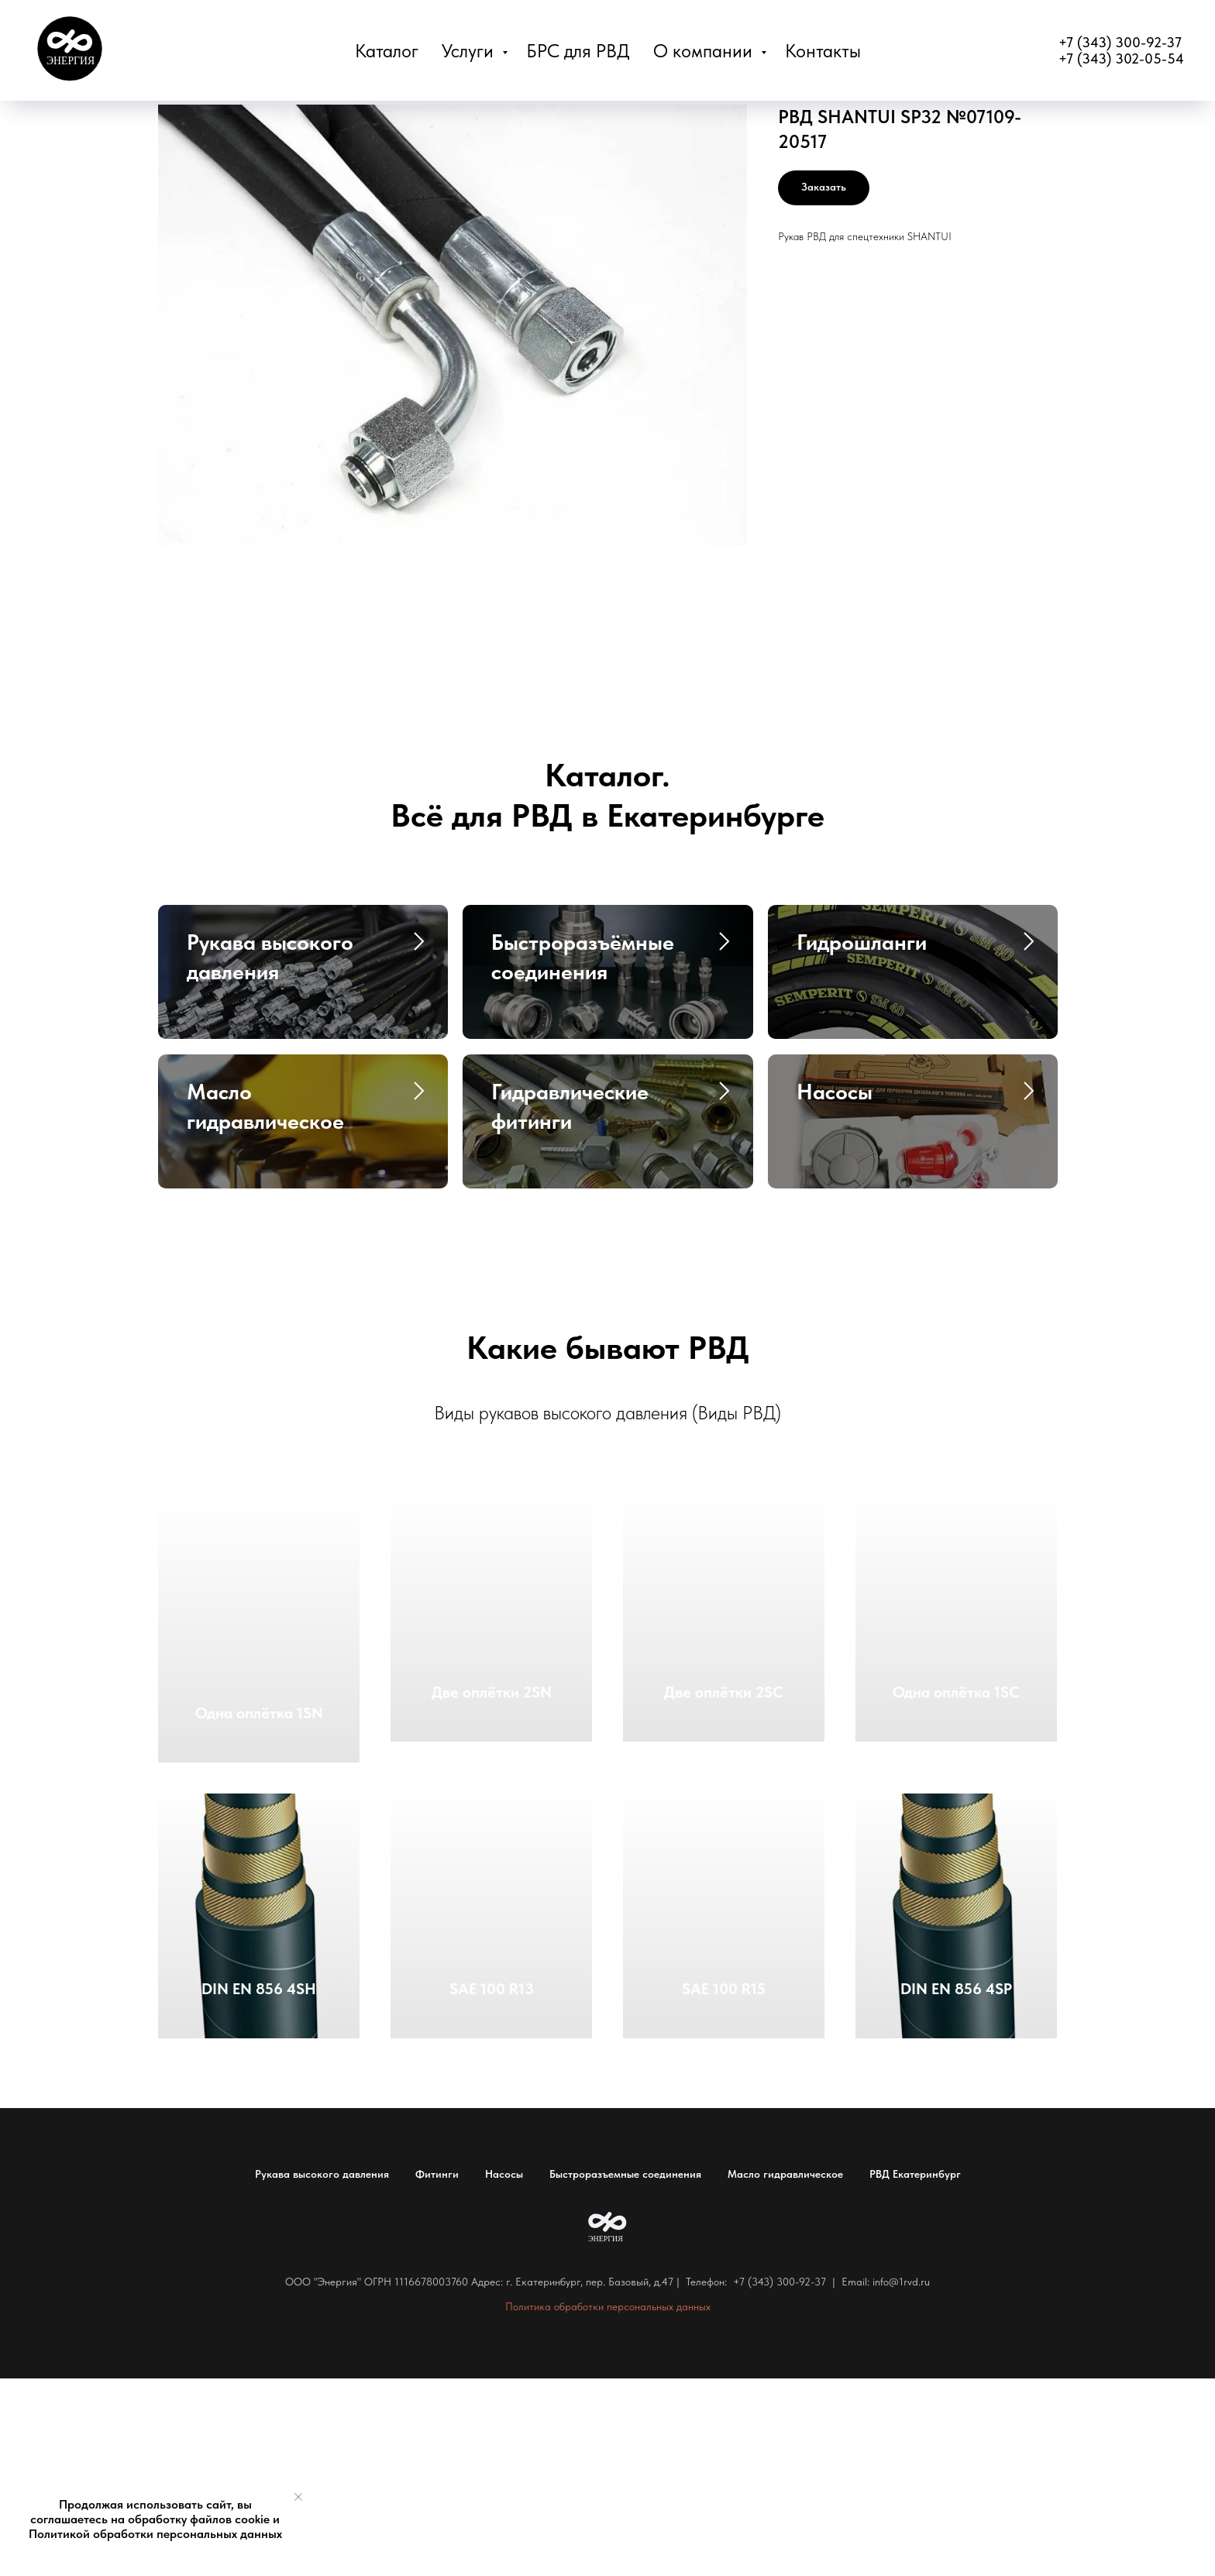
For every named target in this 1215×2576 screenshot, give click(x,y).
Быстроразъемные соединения (625, 2371)
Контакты (823, 51)
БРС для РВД (578, 51)
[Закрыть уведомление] (298, 2497)
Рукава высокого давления (322, 2371)
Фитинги (437, 2371)
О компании (705, 51)
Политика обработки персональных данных (608, 2504)
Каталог (386, 51)
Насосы (504, 2371)
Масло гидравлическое (785, 2371)
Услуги (470, 51)
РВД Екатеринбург (915, 2371)
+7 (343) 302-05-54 (1121, 58)
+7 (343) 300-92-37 (1120, 42)
